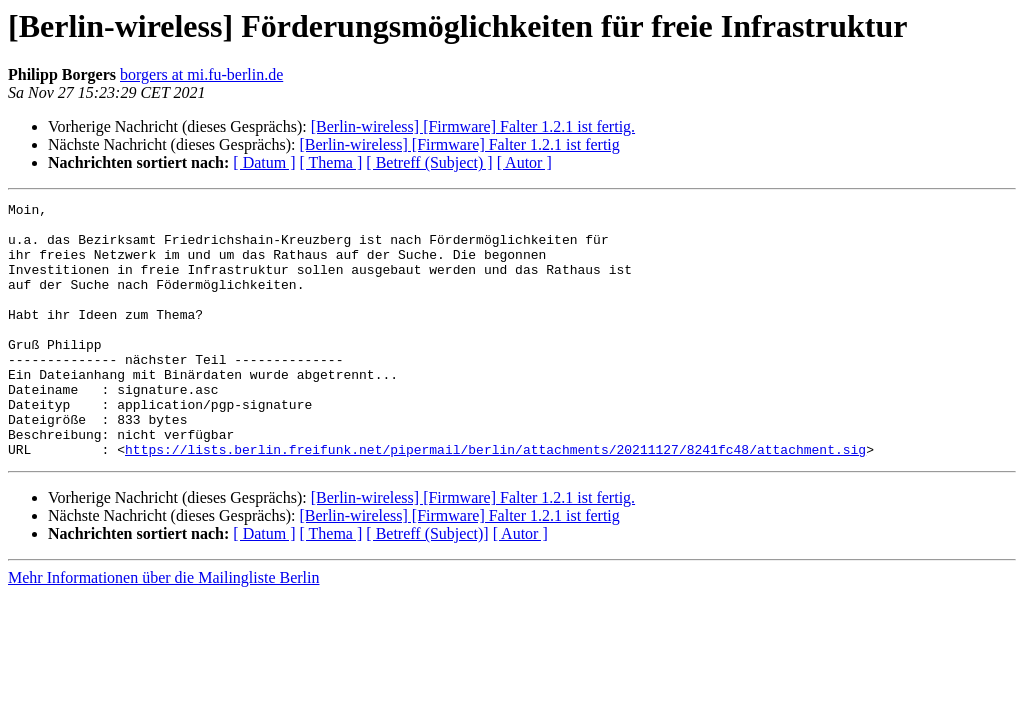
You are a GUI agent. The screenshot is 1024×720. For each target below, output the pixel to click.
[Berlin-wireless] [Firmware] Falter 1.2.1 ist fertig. (473, 126)
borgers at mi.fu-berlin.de (201, 74)
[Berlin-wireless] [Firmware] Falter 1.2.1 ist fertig (459, 144)
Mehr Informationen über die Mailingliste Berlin (163, 628)
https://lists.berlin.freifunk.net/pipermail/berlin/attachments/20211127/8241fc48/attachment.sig (495, 500)
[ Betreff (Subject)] (427, 584)
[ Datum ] (264, 162)
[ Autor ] (524, 162)
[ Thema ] (331, 162)
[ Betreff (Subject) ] (429, 162)
